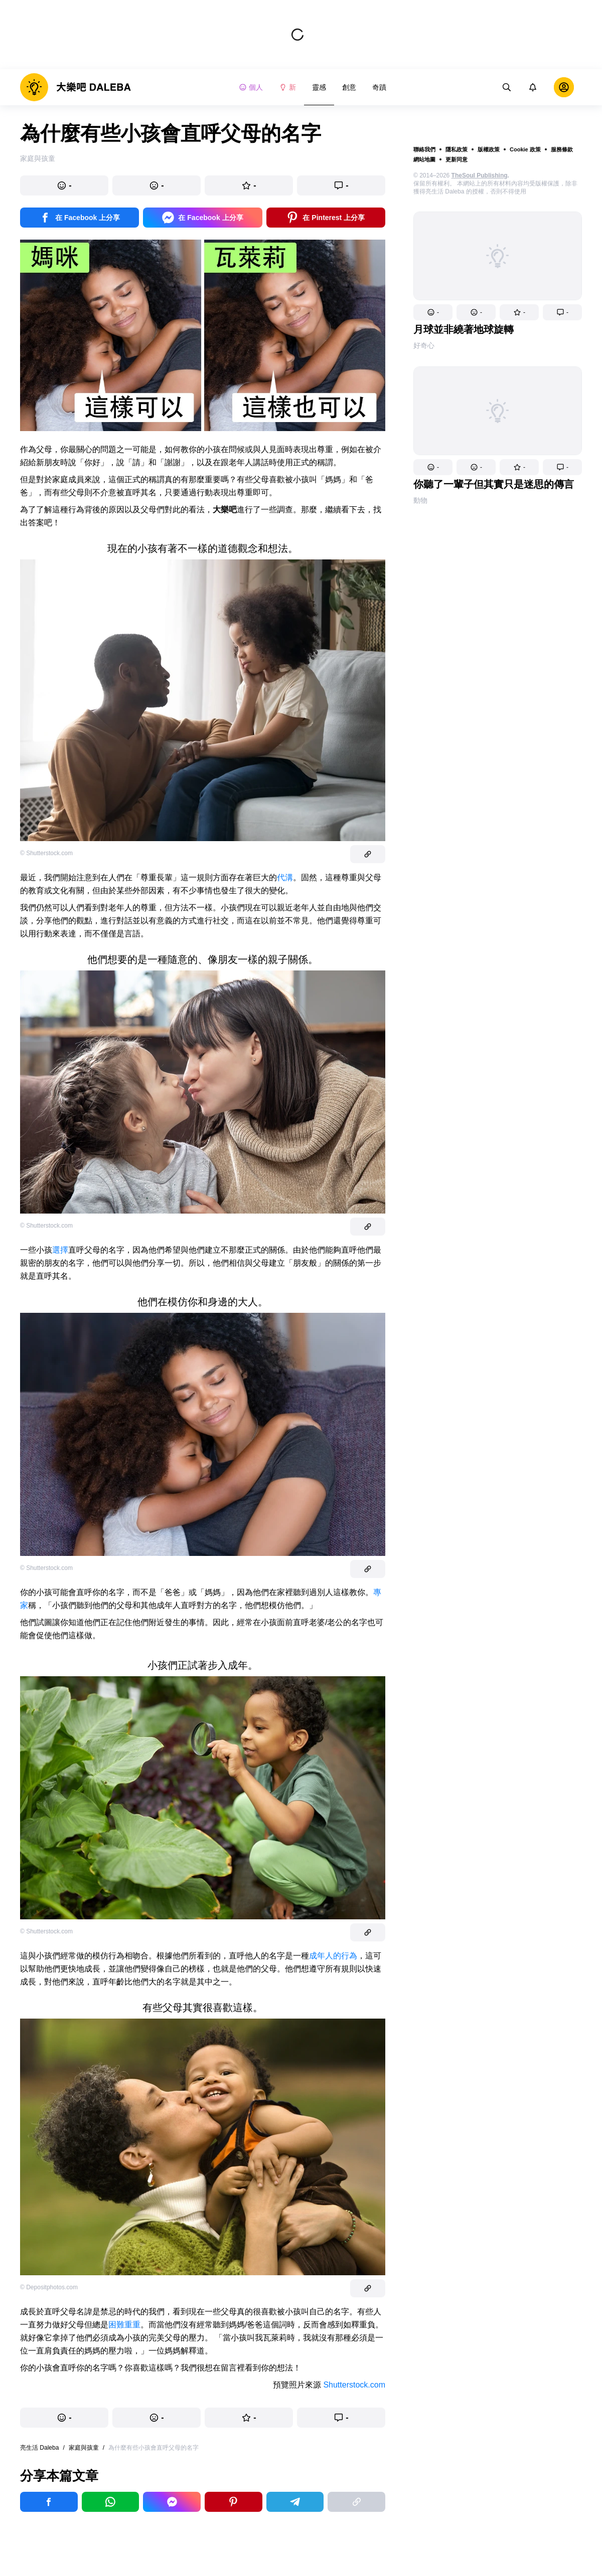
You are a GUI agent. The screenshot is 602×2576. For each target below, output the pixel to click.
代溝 (285, 877)
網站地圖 (424, 159)
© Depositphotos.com (49, 2287)
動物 (420, 500)
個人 (251, 87)
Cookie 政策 (525, 149)
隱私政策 (456, 149)
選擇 (60, 1250)
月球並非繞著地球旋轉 (463, 329)
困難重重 (124, 2324)
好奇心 (423, 345)
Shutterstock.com (354, 2385)
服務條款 (562, 149)
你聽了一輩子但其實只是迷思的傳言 (493, 484)
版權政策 (489, 149)
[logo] (75, 87)
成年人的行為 (333, 1955)
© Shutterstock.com (46, 853)
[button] (433, 312)
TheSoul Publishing (480, 175)
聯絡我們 (424, 149)
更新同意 (456, 159)
